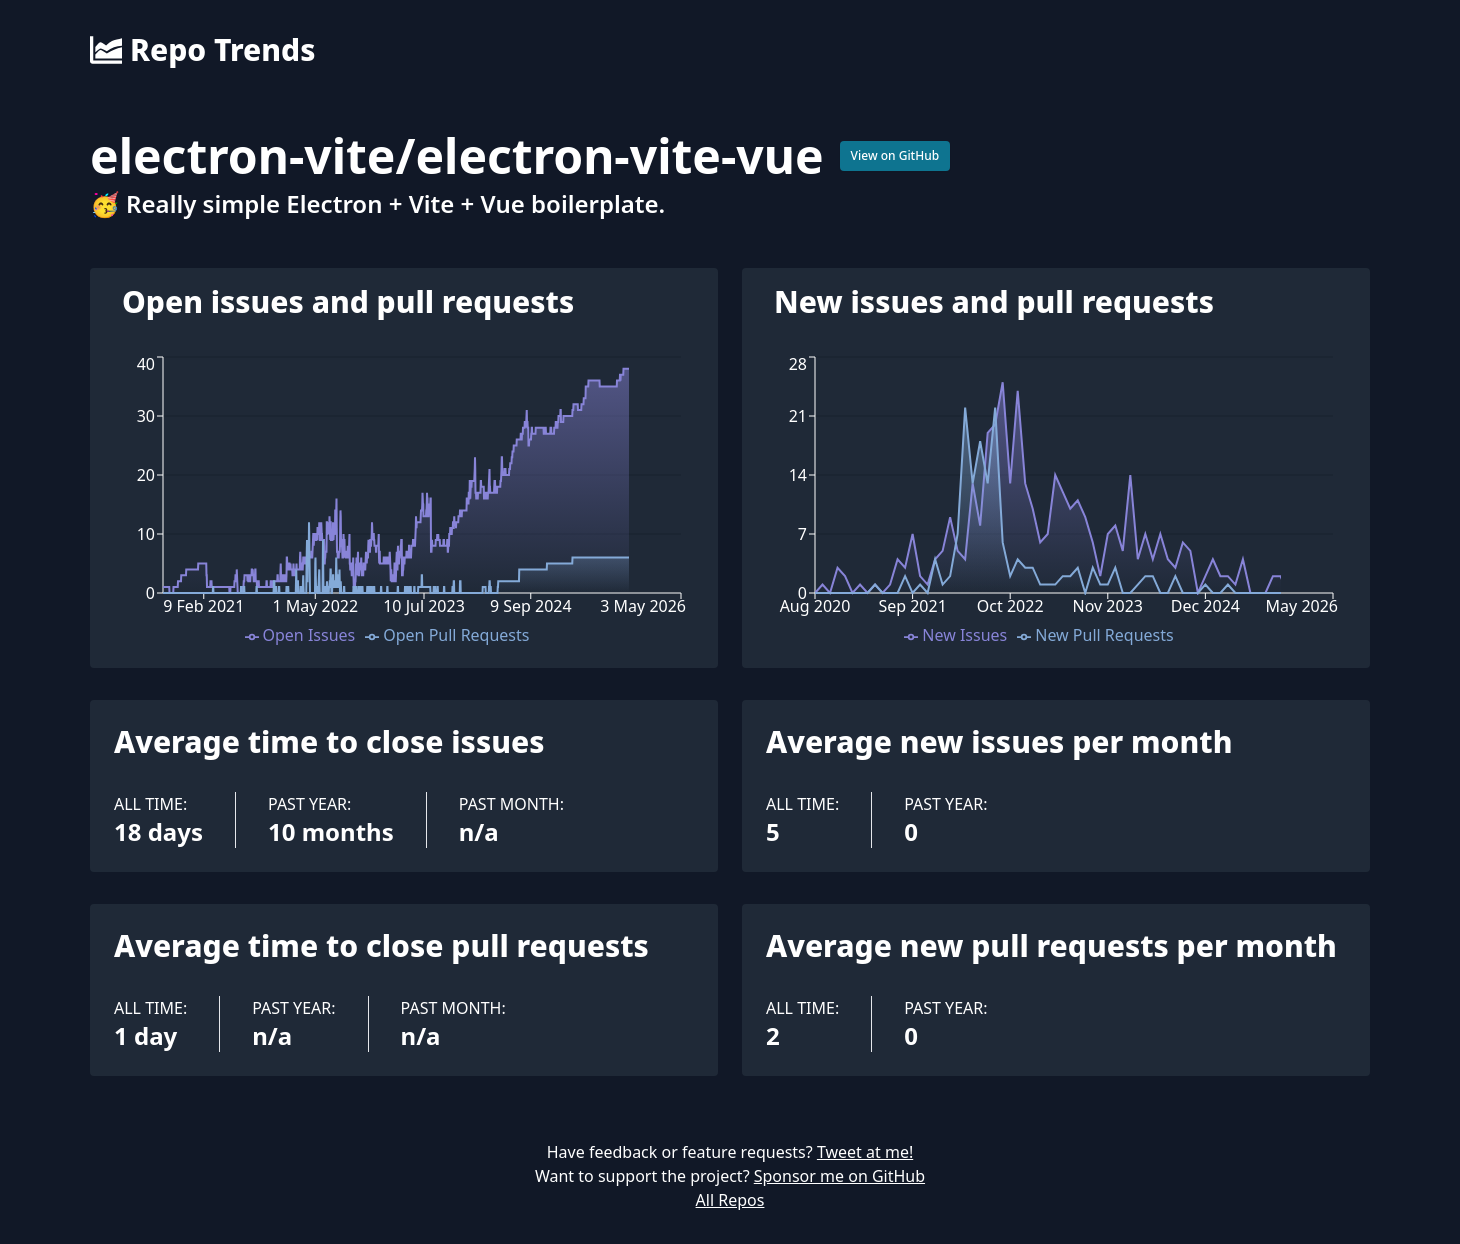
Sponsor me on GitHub (839, 1176)
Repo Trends (202, 50)
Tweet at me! (865, 1152)
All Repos (730, 1200)
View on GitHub (895, 155)
